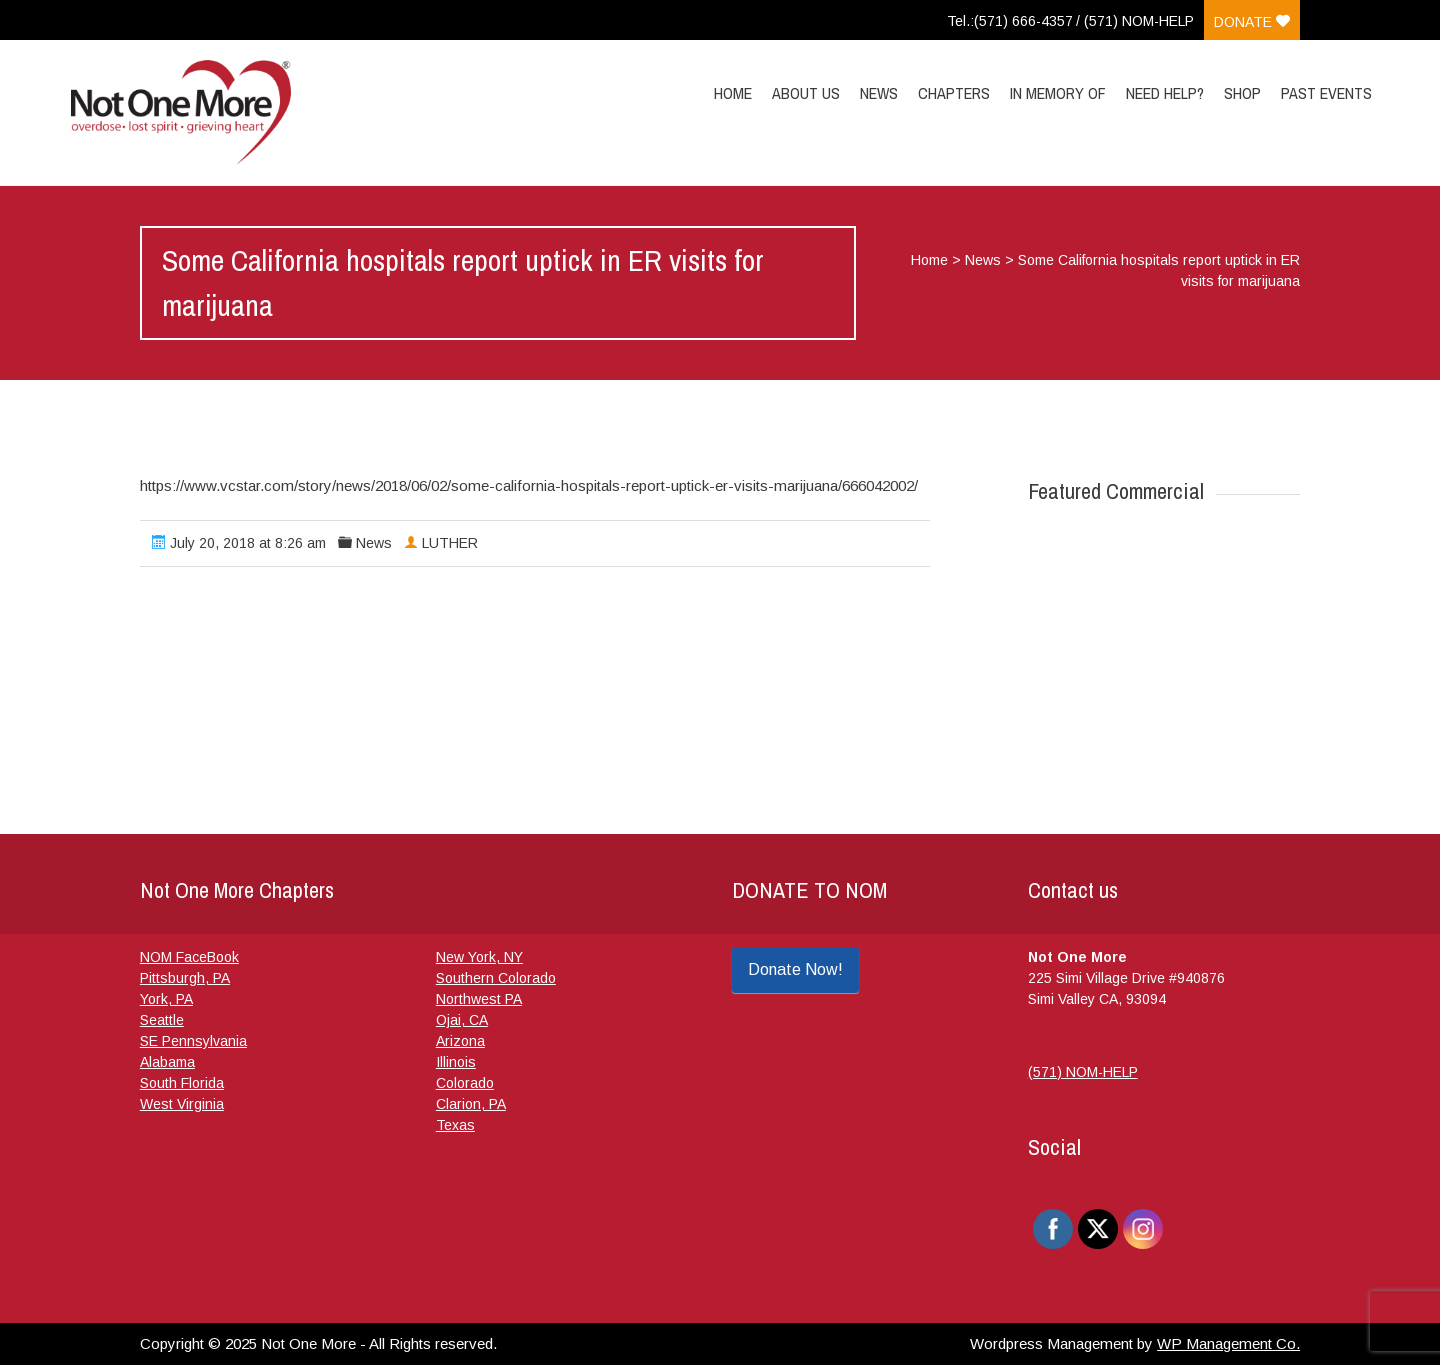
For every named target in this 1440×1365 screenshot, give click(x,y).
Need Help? (1165, 93)
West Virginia (182, 1104)
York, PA (166, 999)
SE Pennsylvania (193, 1041)
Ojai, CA (462, 1020)
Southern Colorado (496, 978)
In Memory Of (1058, 93)
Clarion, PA (471, 1104)
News (879, 93)
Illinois (456, 1062)
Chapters (954, 93)
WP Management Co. (1228, 1343)
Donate (1252, 22)
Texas (455, 1125)
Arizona (460, 1041)
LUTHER (450, 543)
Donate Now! (795, 969)
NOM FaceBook (189, 957)
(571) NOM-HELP (1083, 1072)
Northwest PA (479, 999)
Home (733, 93)
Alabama (167, 1062)
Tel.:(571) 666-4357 (1010, 21)
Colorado (465, 1083)
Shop (1242, 93)
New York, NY (479, 957)
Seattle (162, 1020)
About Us (806, 93)
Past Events (1326, 93)
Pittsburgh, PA (185, 978)
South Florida (182, 1083)
